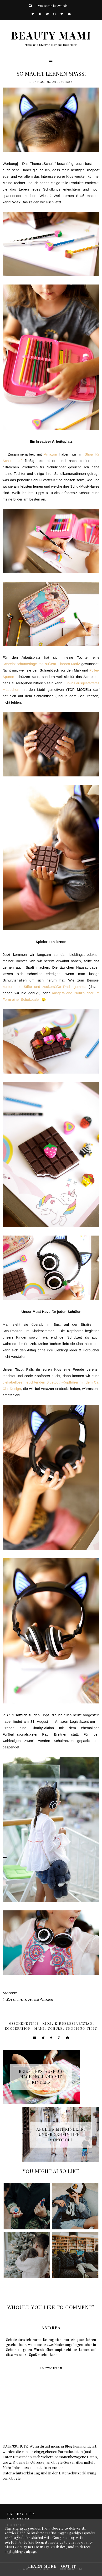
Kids (46, 2023)
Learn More (42, 2566)
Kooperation (18, 2028)
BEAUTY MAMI (51, 35)
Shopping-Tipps (81, 2028)
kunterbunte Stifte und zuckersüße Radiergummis (44, 987)
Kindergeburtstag (73, 2023)
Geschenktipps (24, 2023)
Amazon (50, 454)
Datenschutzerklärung (21, 2473)
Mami (39, 2028)
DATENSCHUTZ (21, 2514)
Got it (68, 2566)
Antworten (51, 2368)
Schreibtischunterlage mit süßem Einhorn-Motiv (41, 664)
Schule (55, 2028)
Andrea (51, 2327)
